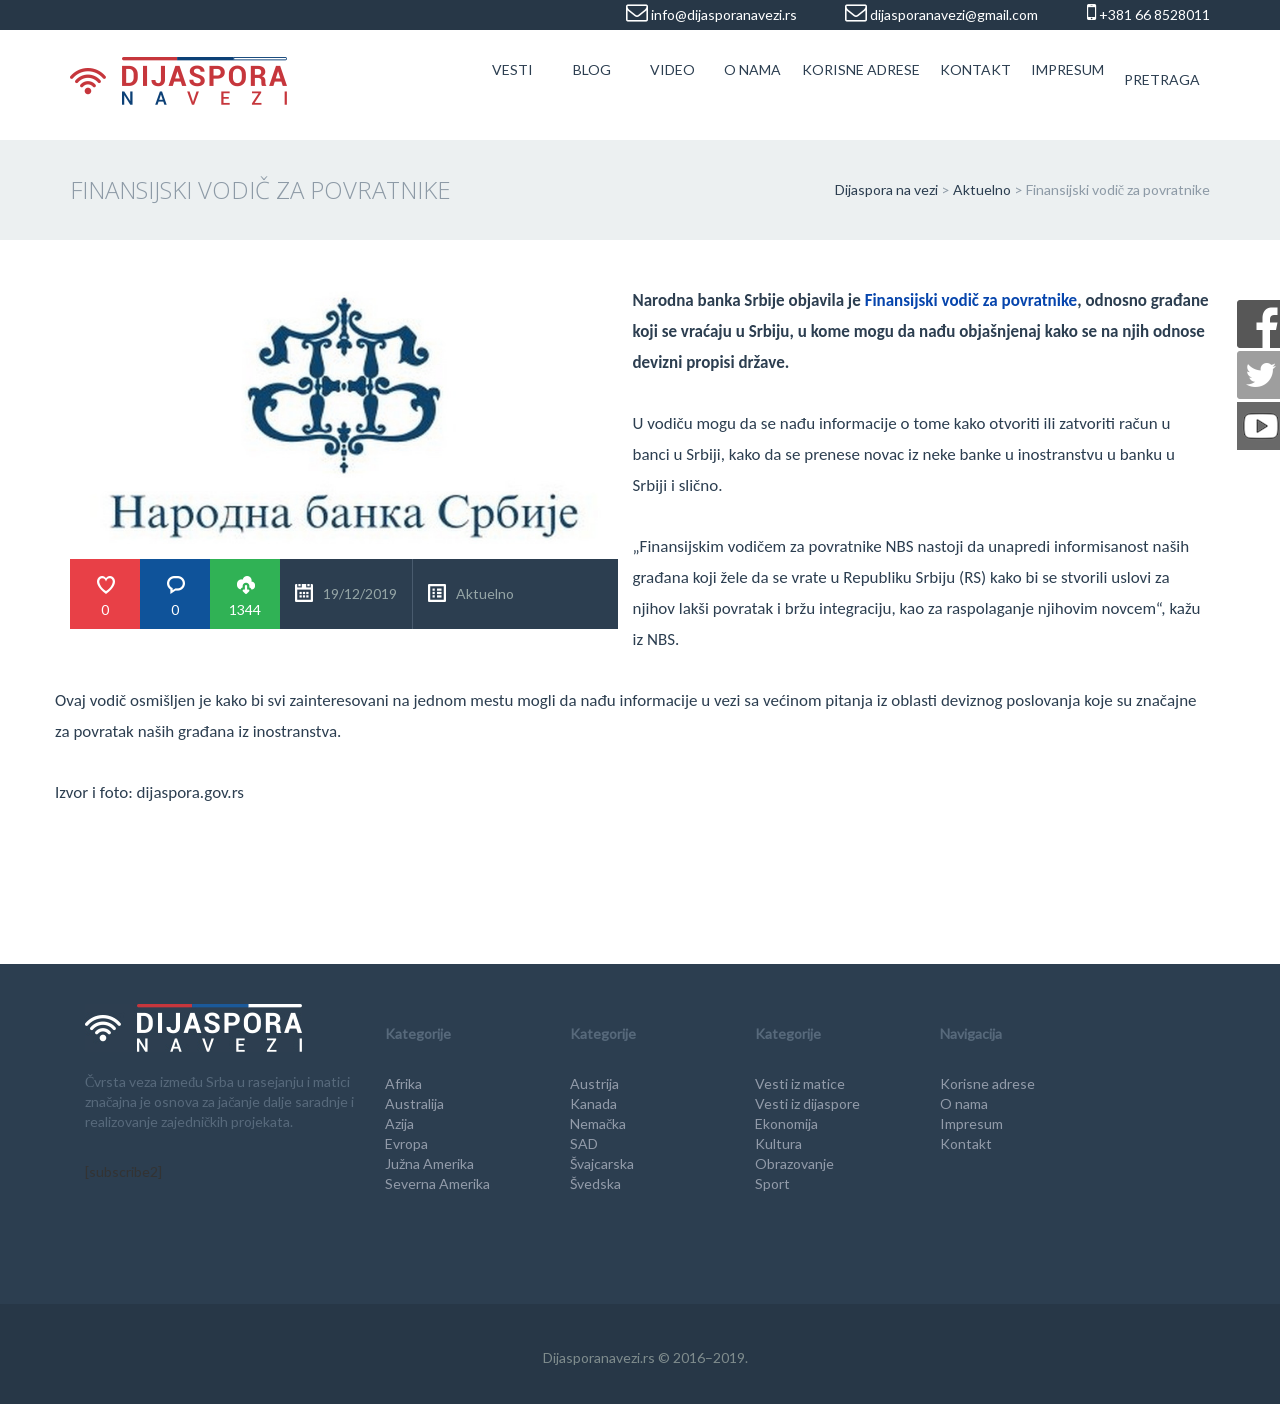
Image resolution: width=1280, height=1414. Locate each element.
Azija (399, 1123)
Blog (592, 69)
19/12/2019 (360, 593)
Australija (414, 1103)
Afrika (403, 1083)
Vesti (512, 69)
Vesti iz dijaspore (807, 1103)
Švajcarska (602, 1163)
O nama (752, 69)
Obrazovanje (794, 1163)
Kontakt (975, 69)
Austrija (594, 1083)
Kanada (593, 1103)
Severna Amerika (437, 1183)
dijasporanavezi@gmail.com (952, 14)
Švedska (595, 1183)
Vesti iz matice (800, 1083)
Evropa (406, 1143)
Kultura (778, 1143)
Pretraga (1162, 79)
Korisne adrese (861, 69)
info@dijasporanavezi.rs (722, 14)
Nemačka (598, 1123)
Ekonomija (786, 1123)
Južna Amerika (429, 1163)
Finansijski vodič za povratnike (971, 300)
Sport (772, 1183)
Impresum (1067, 69)
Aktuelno (485, 593)
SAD (584, 1143)
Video (672, 69)
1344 (245, 609)
